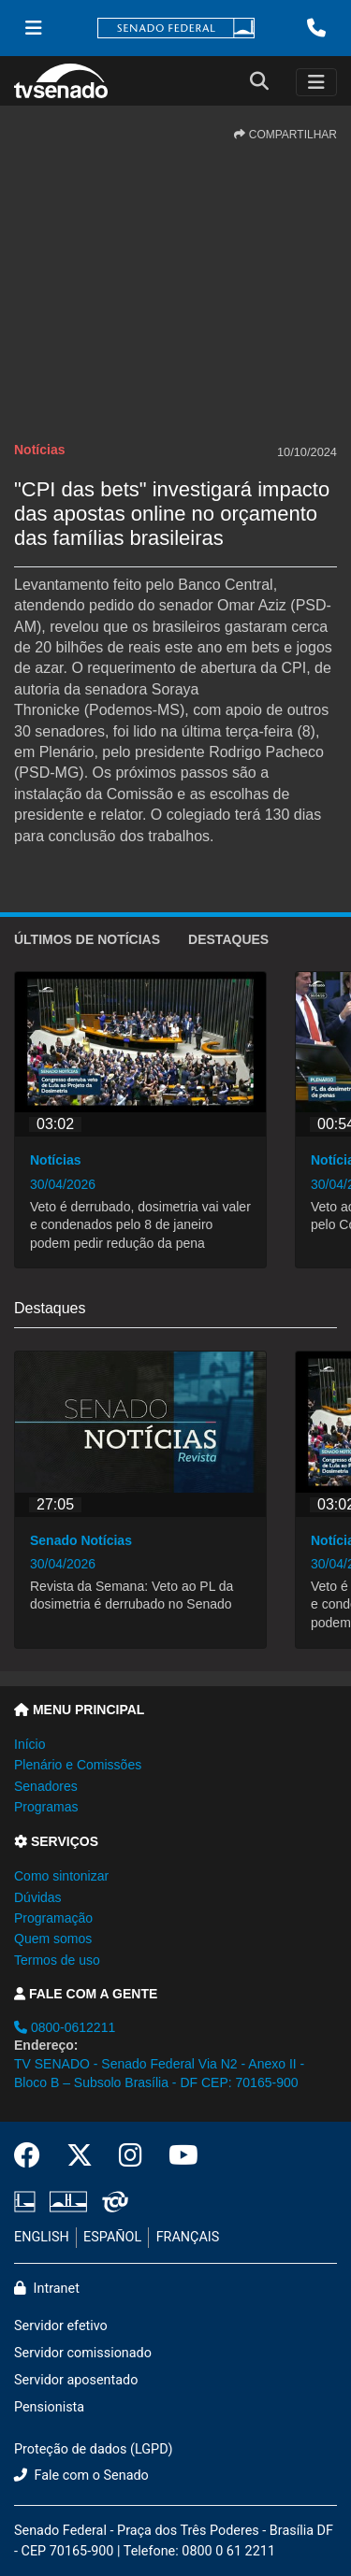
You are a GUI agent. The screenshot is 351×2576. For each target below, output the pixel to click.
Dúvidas (38, 1897)
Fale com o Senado (81, 2475)
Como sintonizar (61, 1875)
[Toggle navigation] (316, 82)
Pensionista (49, 2407)
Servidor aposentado (76, 2380)
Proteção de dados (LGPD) (93, 2449)
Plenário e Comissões (77, 1764)
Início (29, 1744)
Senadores (46, 1786)
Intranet (47, 2289)
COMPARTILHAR (285, 134)
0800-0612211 (64, 2027)
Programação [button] (53, 1918)
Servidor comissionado (83, 2353)
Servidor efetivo (61, 2326)
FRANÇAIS (188, 2237)
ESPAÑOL (112, 2237)
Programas (46, 1806)
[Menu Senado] (33, 28)
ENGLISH (41, 2237)
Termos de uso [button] (57, 1960)
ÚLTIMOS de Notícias (87, 939)
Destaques (228, 939)
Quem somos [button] (53, 1938)
